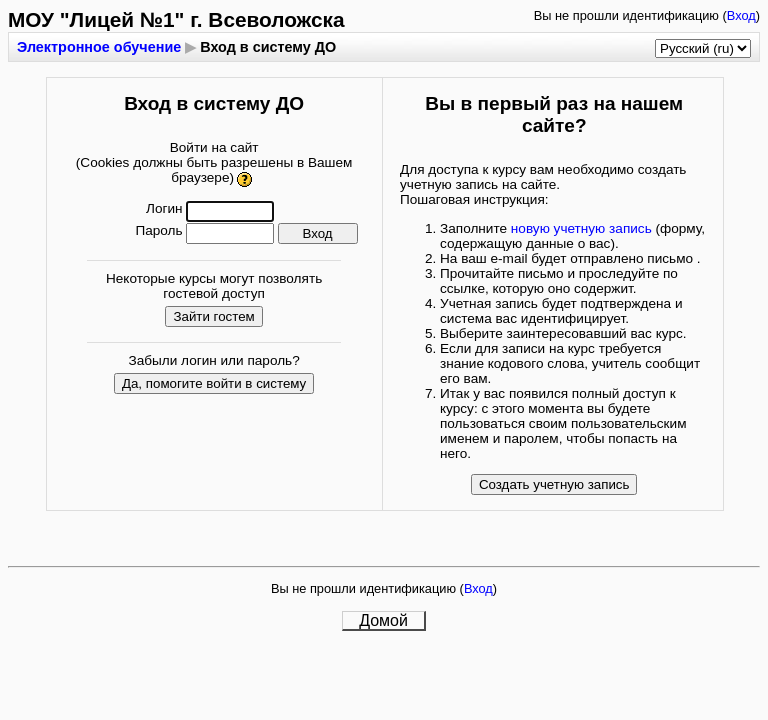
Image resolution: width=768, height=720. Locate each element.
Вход (741, 15)
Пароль (158, 230)
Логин (164, 208)
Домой (383, 620)
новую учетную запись (581, 228)
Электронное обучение (99, 47)
